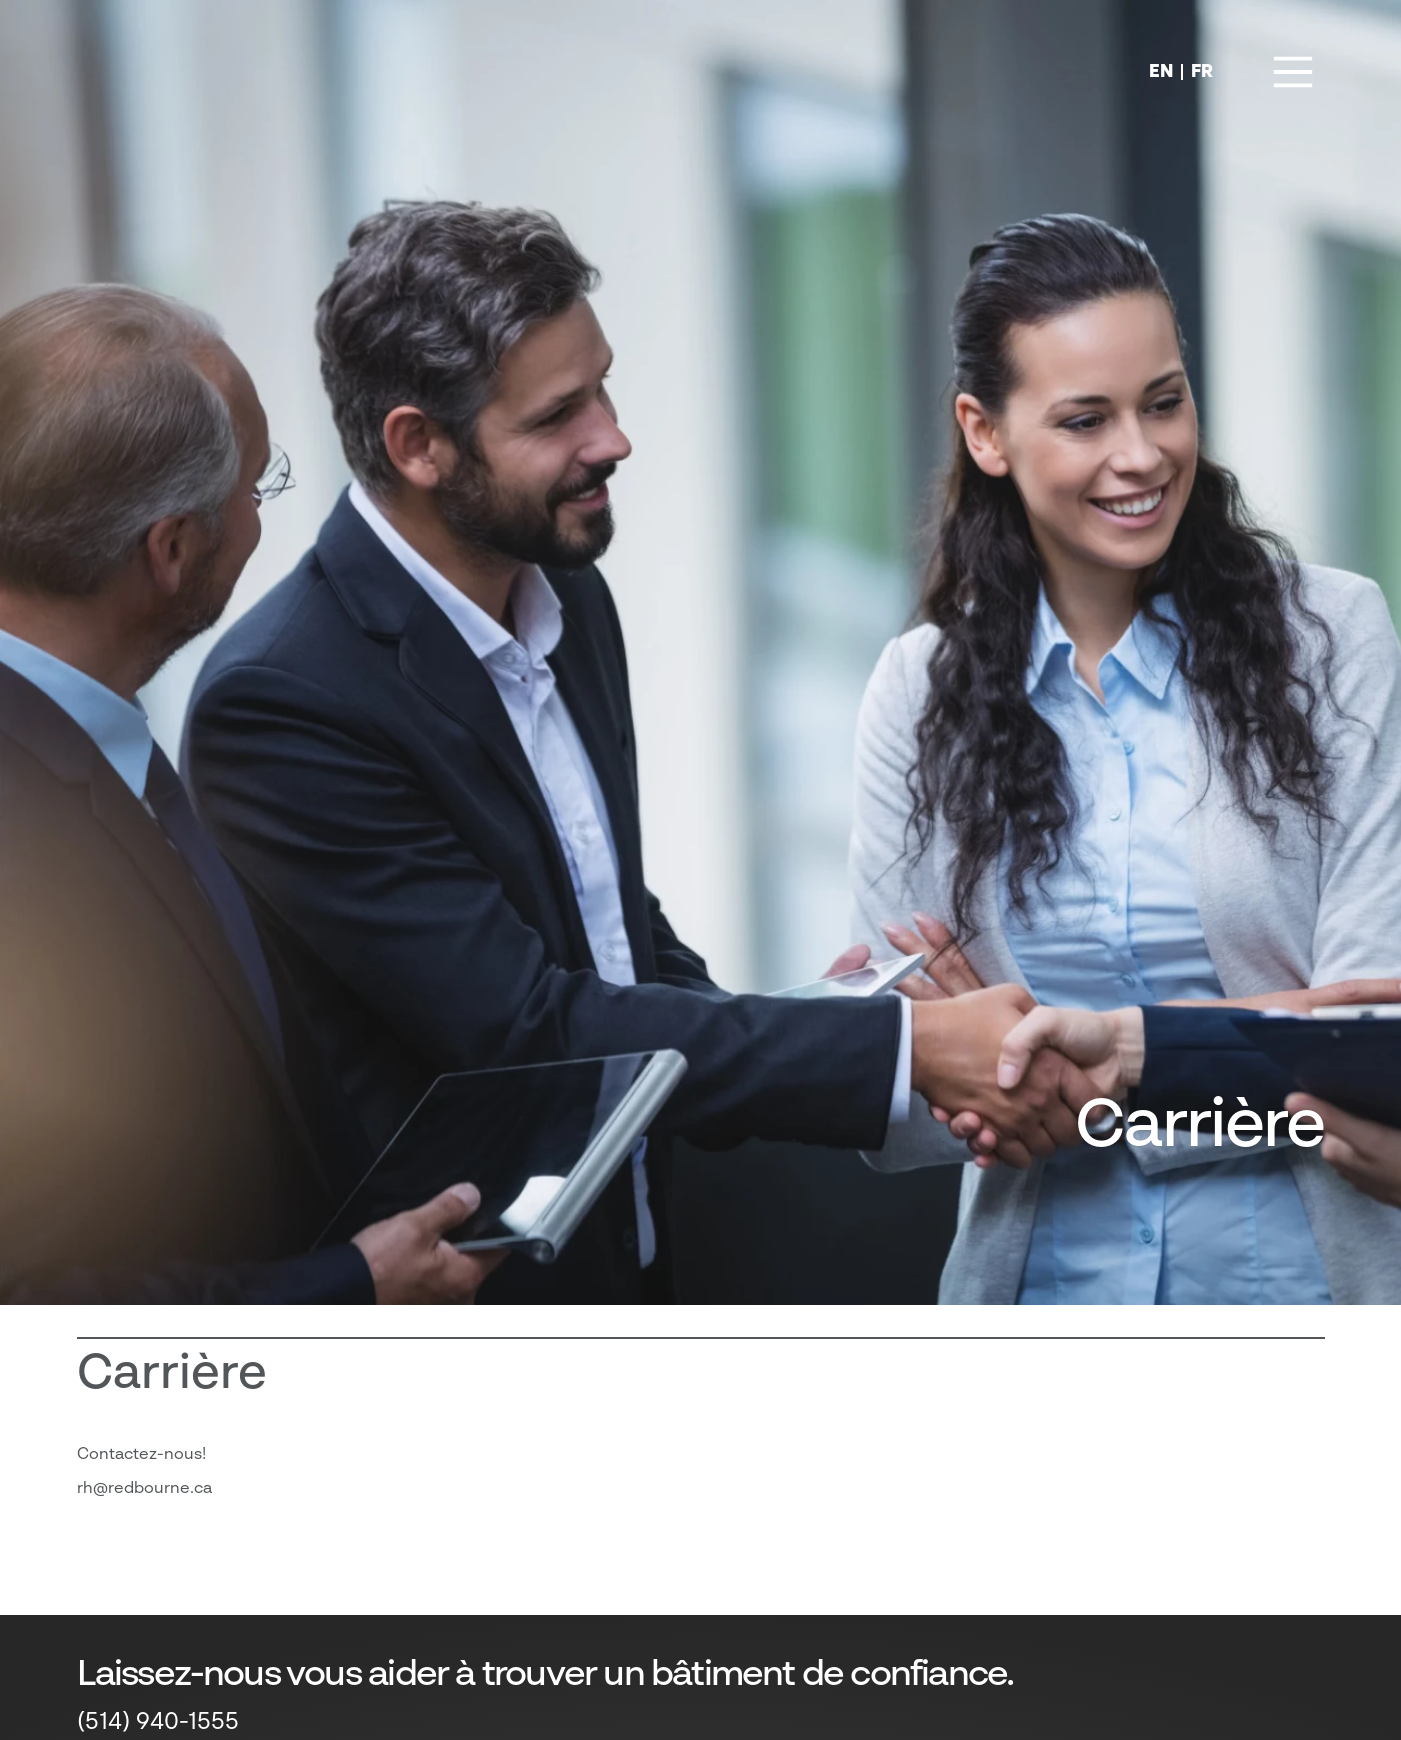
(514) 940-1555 (158, 1723)
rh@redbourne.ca (144, 1489)
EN (1161, 72)
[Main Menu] (1293, 72)
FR (1202, 72)
